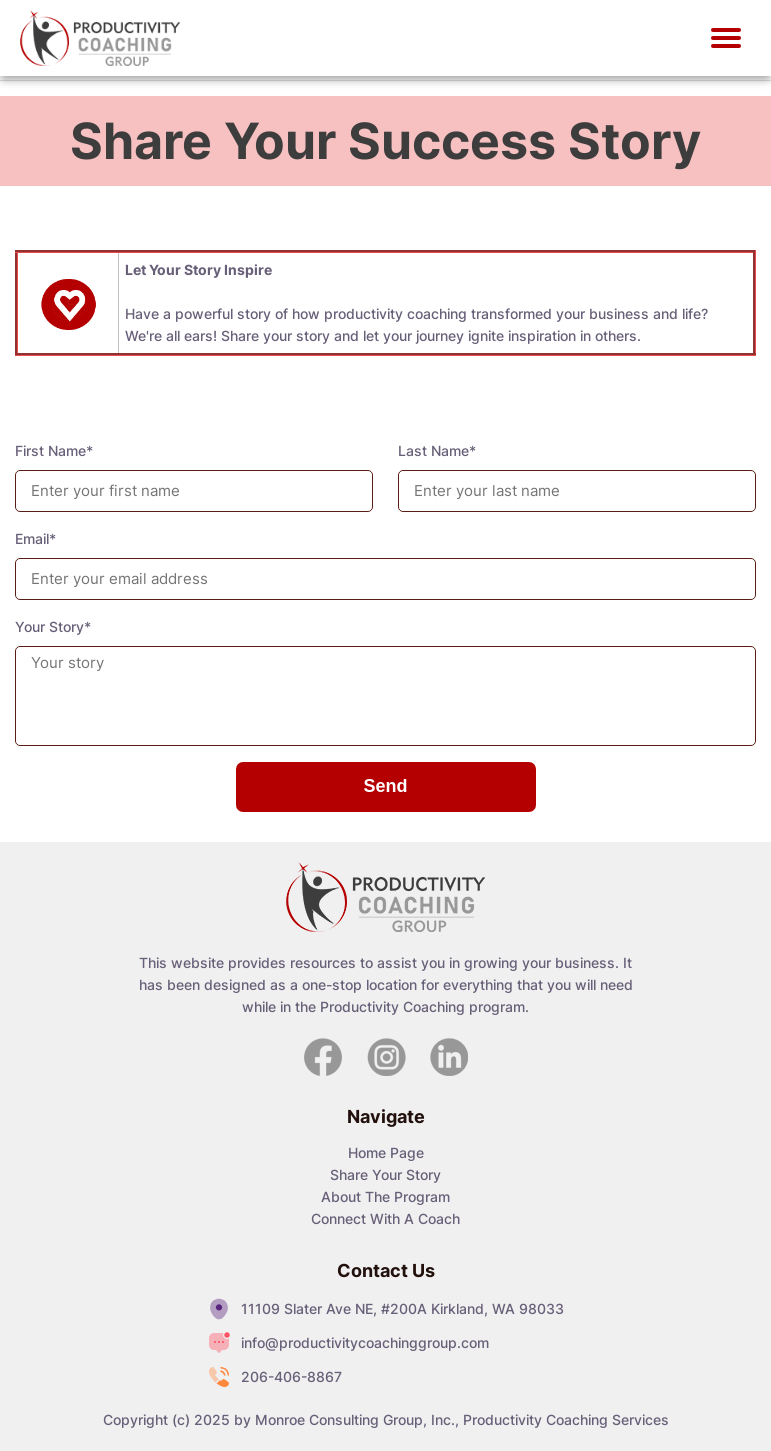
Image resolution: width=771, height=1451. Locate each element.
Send (385, 786)
